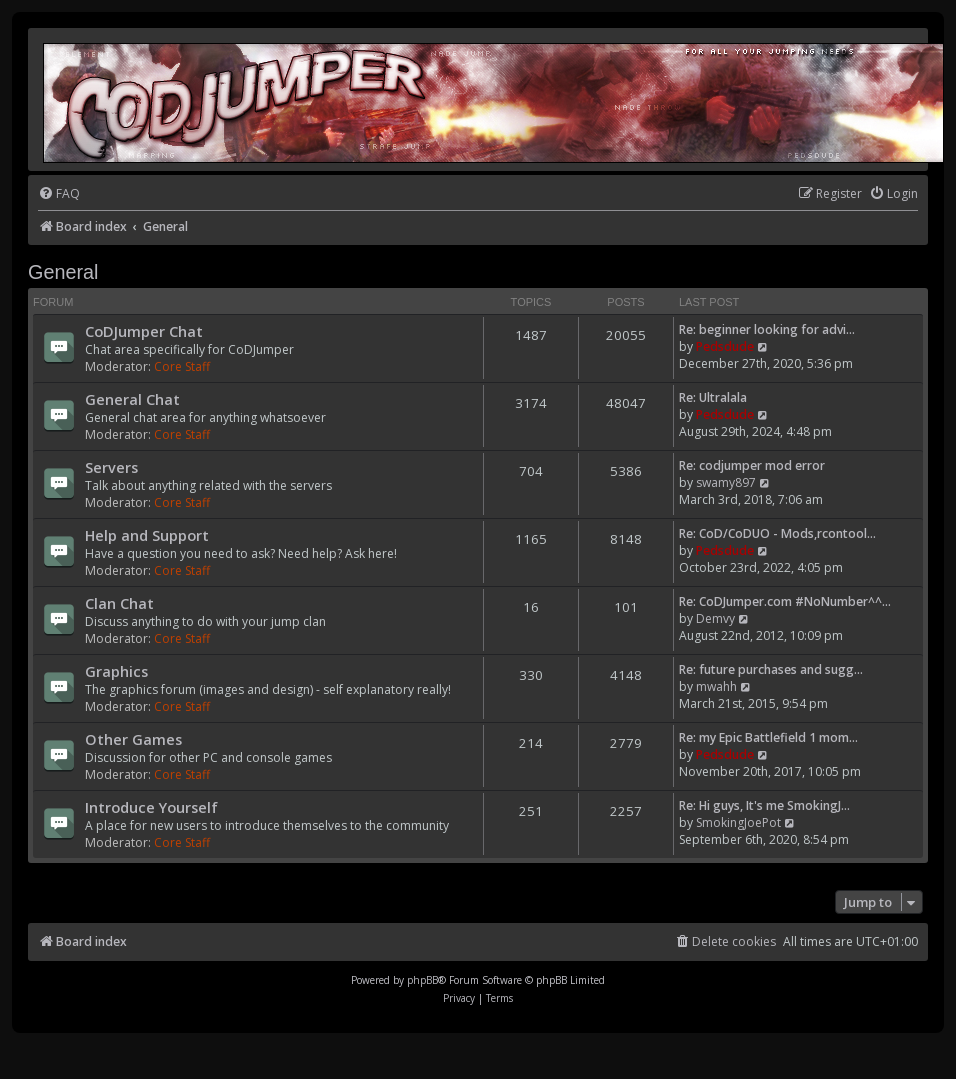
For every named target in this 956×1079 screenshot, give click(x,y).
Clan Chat (119, 603)
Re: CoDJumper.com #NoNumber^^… (785, 601)
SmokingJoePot (738, 822)
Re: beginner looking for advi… (767, 329)
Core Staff (182, 366)
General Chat (132, 399)
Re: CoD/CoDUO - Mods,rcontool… (777, 533)
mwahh (716, 686)
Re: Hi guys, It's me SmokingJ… (764, 805)
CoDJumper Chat (144, 331)
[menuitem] (59, 194)
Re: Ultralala (713, 397)
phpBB (422, 980)
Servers (111, 467)
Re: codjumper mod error (752, 465)
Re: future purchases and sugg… (771, 669)
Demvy (715, 618)
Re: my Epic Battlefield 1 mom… (768, 737)
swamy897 (726, 482)
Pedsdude (725, 346)
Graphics (116, 671)
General (63, 272)
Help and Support (147, 535)
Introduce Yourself (151, 807)
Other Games (133, 739)
